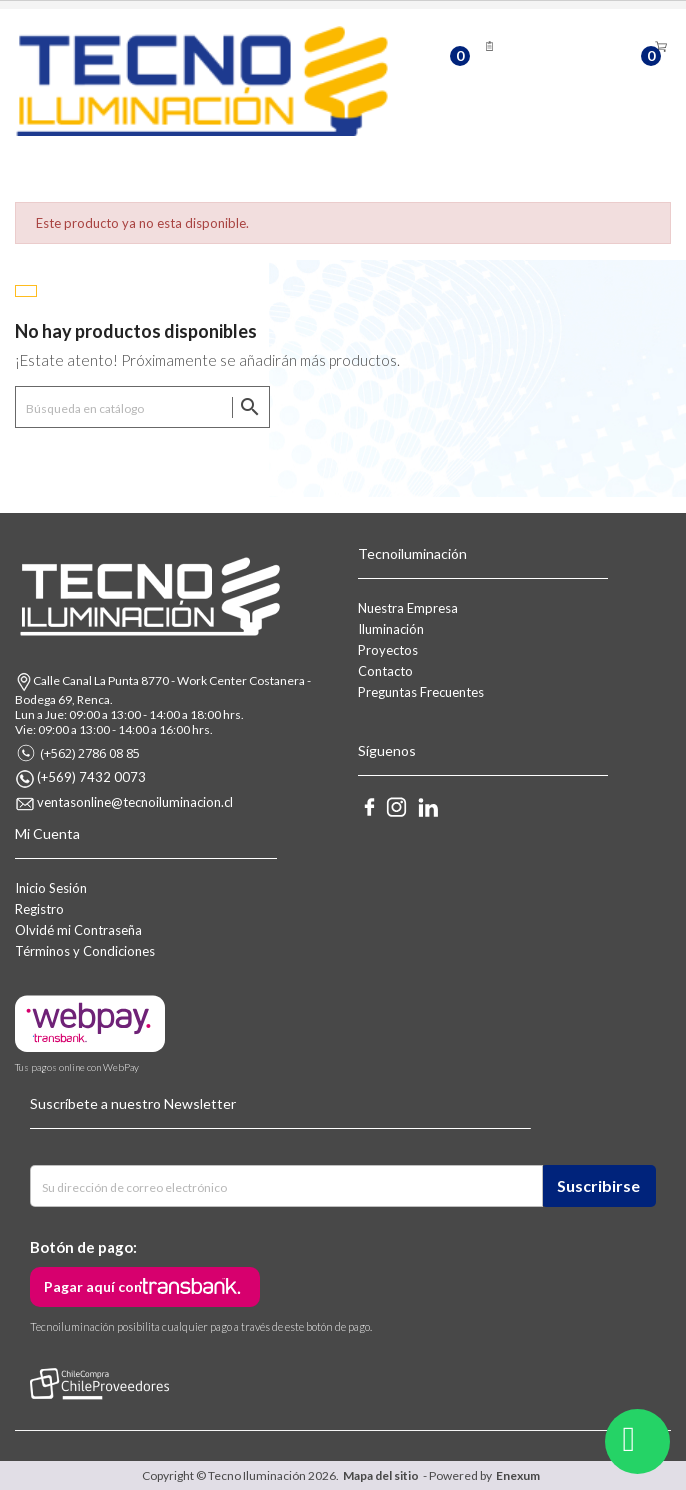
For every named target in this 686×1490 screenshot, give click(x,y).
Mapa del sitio (381, 1475)
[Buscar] (142, 407)
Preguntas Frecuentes (421, 692)
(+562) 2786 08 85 (90, 753)
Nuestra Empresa (408, 608)
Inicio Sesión (51, 888)
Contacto (385, 671)
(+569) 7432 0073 (91, 777)
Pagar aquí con (93, 1286)
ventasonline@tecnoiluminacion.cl (135, 802)
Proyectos (388, 650)
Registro (39, 909)
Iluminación (391, 629)
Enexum (520, 1475)
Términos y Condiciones (85, 951)
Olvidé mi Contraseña (78, 930)
